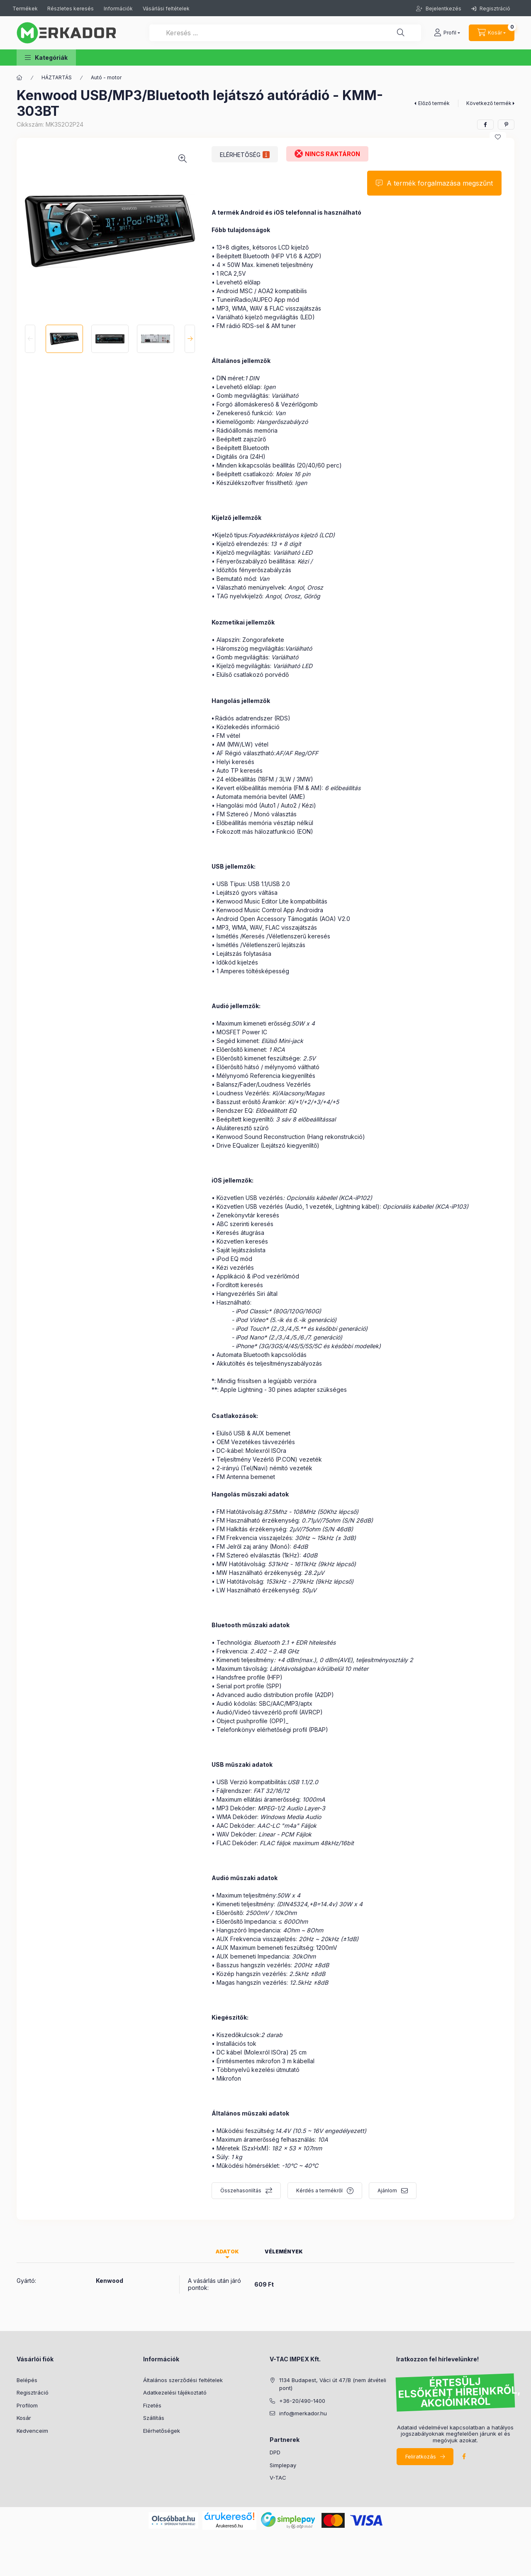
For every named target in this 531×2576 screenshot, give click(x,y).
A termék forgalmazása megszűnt (440, 183)
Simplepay (283, 2465)
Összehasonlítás (240, 2190)
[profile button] (447, 32)
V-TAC (278, 2477)
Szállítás (153, 2417)
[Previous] (30, 339)
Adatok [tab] (227, 2251)
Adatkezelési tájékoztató (175, 2392)
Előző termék (434, 103)
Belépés (27, 2380)
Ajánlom (387, 2190)
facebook (463, 2456)
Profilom (27, 2405)
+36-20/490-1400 (302, 2400)
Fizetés (152, 2405)
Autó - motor (106, 77)
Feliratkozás (420, 2456)
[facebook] (485, 125)
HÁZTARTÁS (56, 77)
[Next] (190, 339)
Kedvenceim (32, 2430)
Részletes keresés (70, 8)
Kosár (24, 2417)
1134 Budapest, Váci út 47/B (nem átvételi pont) (332, 2384)
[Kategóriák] (19, 77)
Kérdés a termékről (319, 2190)
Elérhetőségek (161, 2430)
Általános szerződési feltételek (183, 2380)
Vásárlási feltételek (166, 8)
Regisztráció (490, 8)
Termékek (25, 8)
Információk (118, 8)
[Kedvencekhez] (498, 137)
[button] (46, 57)
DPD (275, 2452)
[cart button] (491, 32)
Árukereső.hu (229, 2525)
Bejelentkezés (442, 8)
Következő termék (489, 103)
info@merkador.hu (303, 2413)
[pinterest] (506, 125)
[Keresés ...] (285, 32)
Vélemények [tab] (284, 2251)
